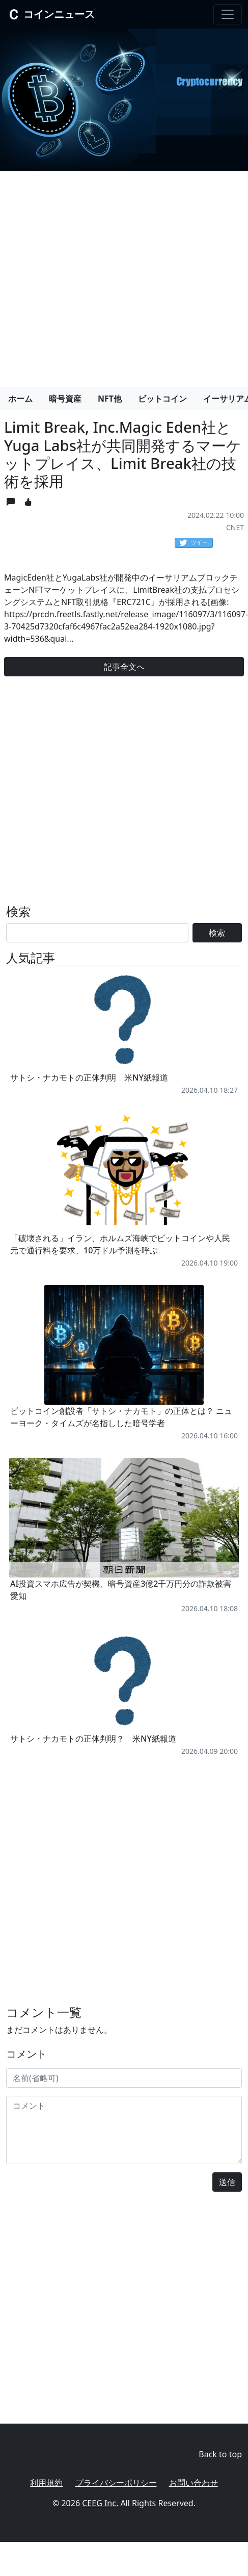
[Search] (97, 932)
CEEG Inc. (100, 2503)
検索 (217, 932)
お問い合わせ (193, 2482)
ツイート (196, 543)
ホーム (20, 398)
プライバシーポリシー (116, 2482)
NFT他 (110, 398)
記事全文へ (124, 666)
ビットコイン (162, 398)
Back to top (220, 2454)
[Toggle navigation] (227, 14)
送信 (227, 2182)
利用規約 (46, 2482)
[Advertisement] (95, 275)
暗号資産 (65, 398)
